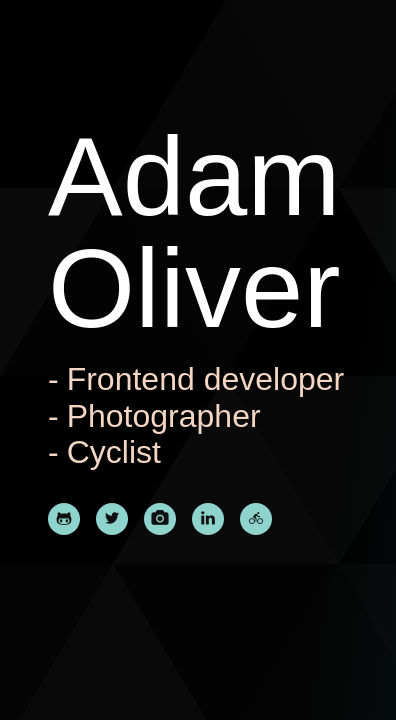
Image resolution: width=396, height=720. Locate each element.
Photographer (164, 416)
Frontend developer (206, 379)
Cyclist (114, 452)
